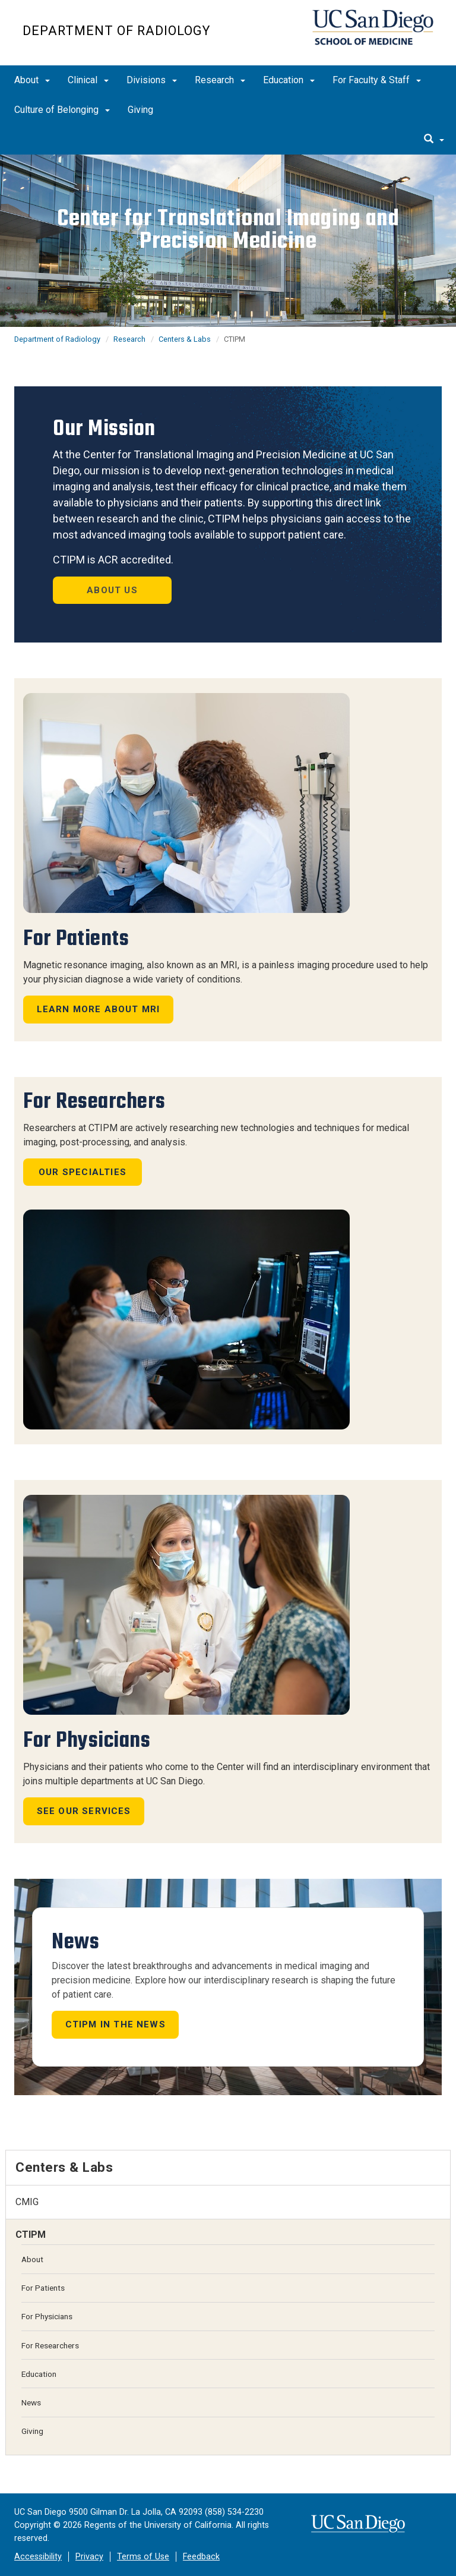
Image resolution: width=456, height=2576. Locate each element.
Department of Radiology (116, 30)
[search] (434, 140)
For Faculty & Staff (376, 80)
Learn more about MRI (98, 1009)
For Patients (43, 2287)
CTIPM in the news (115, 2024)
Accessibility (38, 2557)
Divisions (151, 80)
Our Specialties (82, 1172)
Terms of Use (143, 2557)
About (32, 80)
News (31, 2402)
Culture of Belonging (62, 109)
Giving (140, 109)
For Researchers (50, 2345)
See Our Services (84, 1811)
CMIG (27, 2201)
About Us (112, 590)
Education (289, 80)
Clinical (88, 80)
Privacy (89, 2557)
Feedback (201, 2557)
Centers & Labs (185, 339)
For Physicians (46, 2316)
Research (220, 80)
